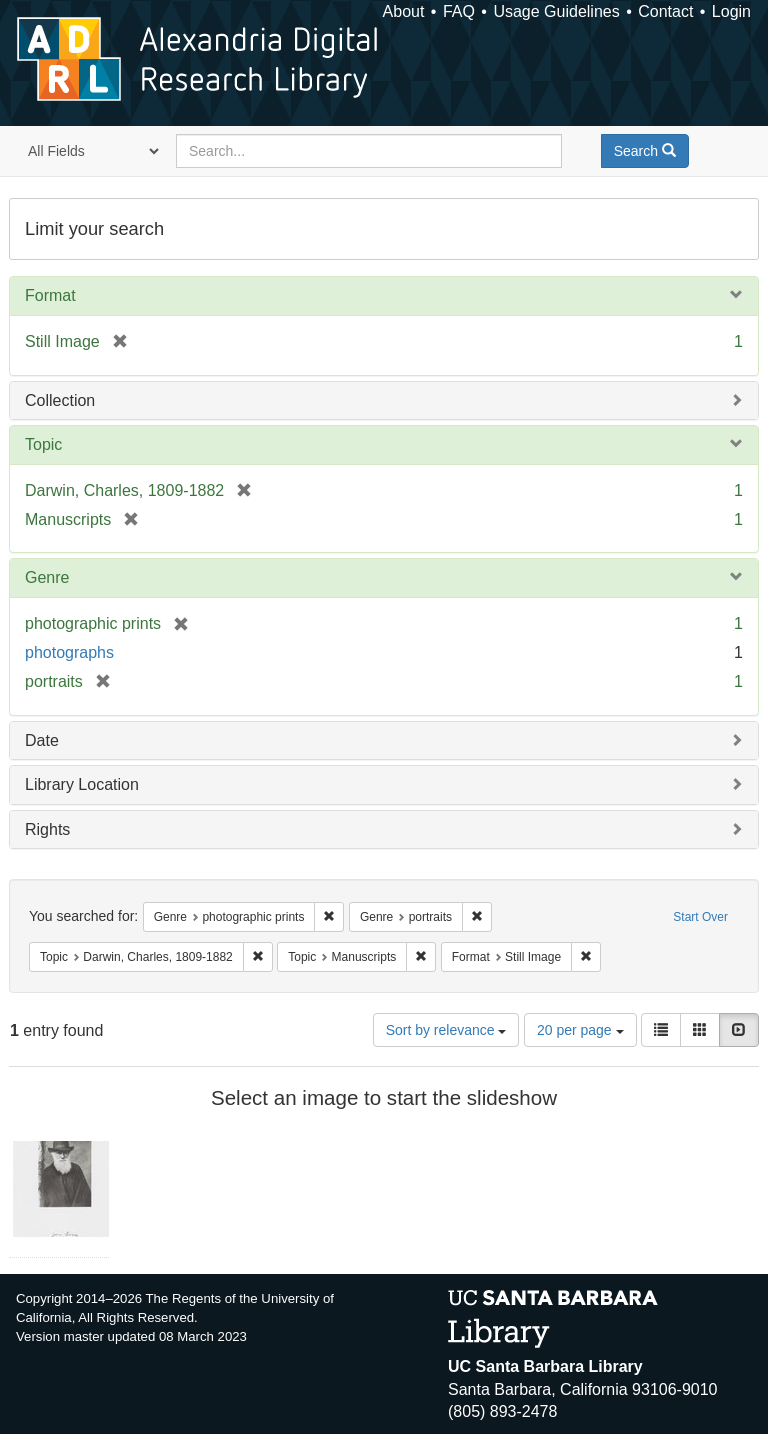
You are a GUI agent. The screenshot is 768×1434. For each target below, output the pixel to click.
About (404, 11)
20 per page (580, 1030)
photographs (69, 652)
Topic (43, 444)
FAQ (459, 11)
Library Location (82, 784)
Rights (47, 829)
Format (50, 295)
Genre (47, 577)
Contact (665, 11)
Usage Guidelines (556, 11)
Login (731, 11)
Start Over (700, 917)
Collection (60, 400)
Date (42, 740)
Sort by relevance (446, 1030)
